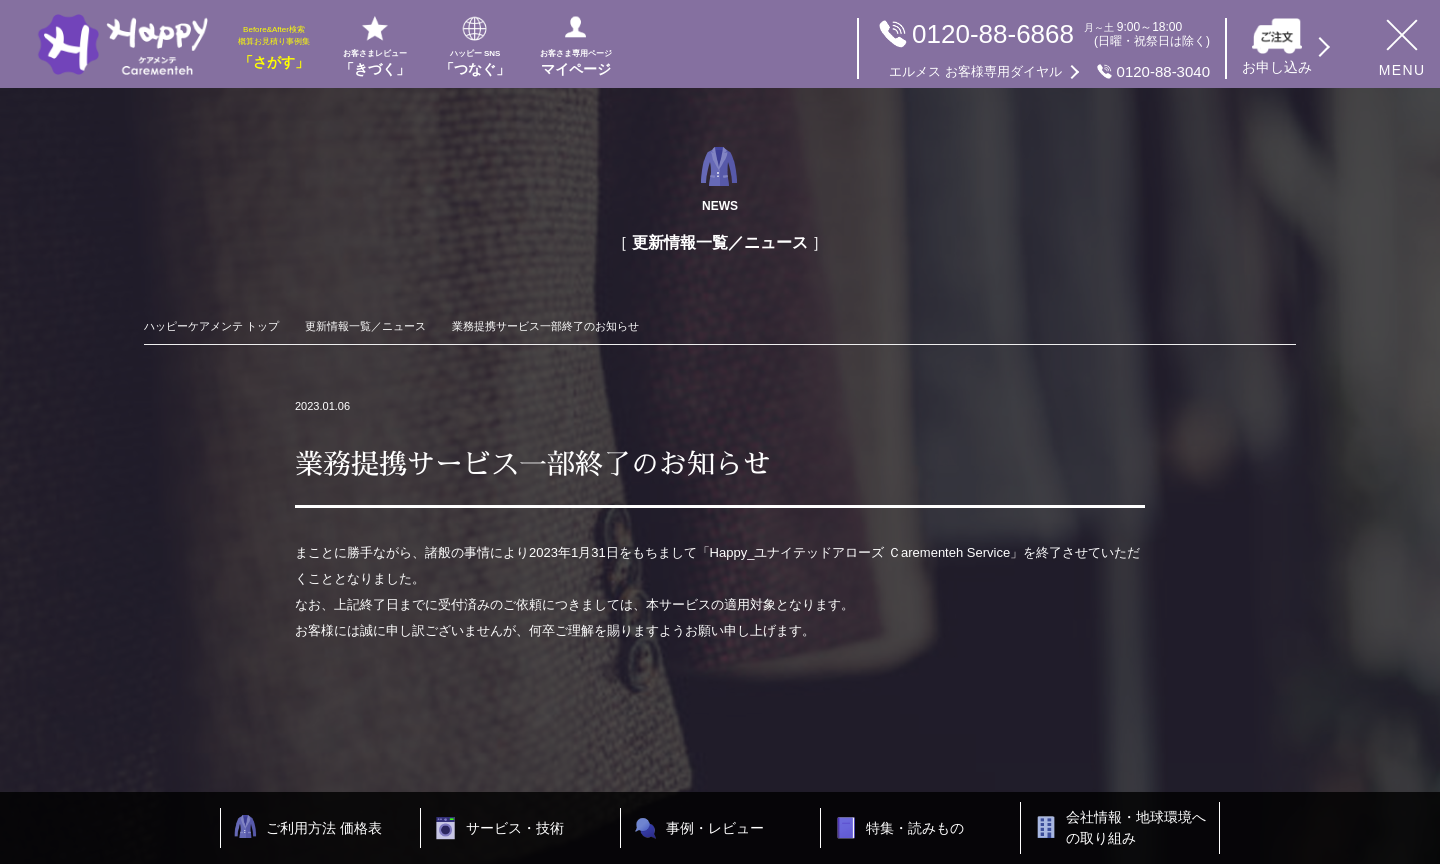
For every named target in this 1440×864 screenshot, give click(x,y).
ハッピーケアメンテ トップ (211, 326)
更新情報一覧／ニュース (365, 326)
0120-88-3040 (1049, 72)
